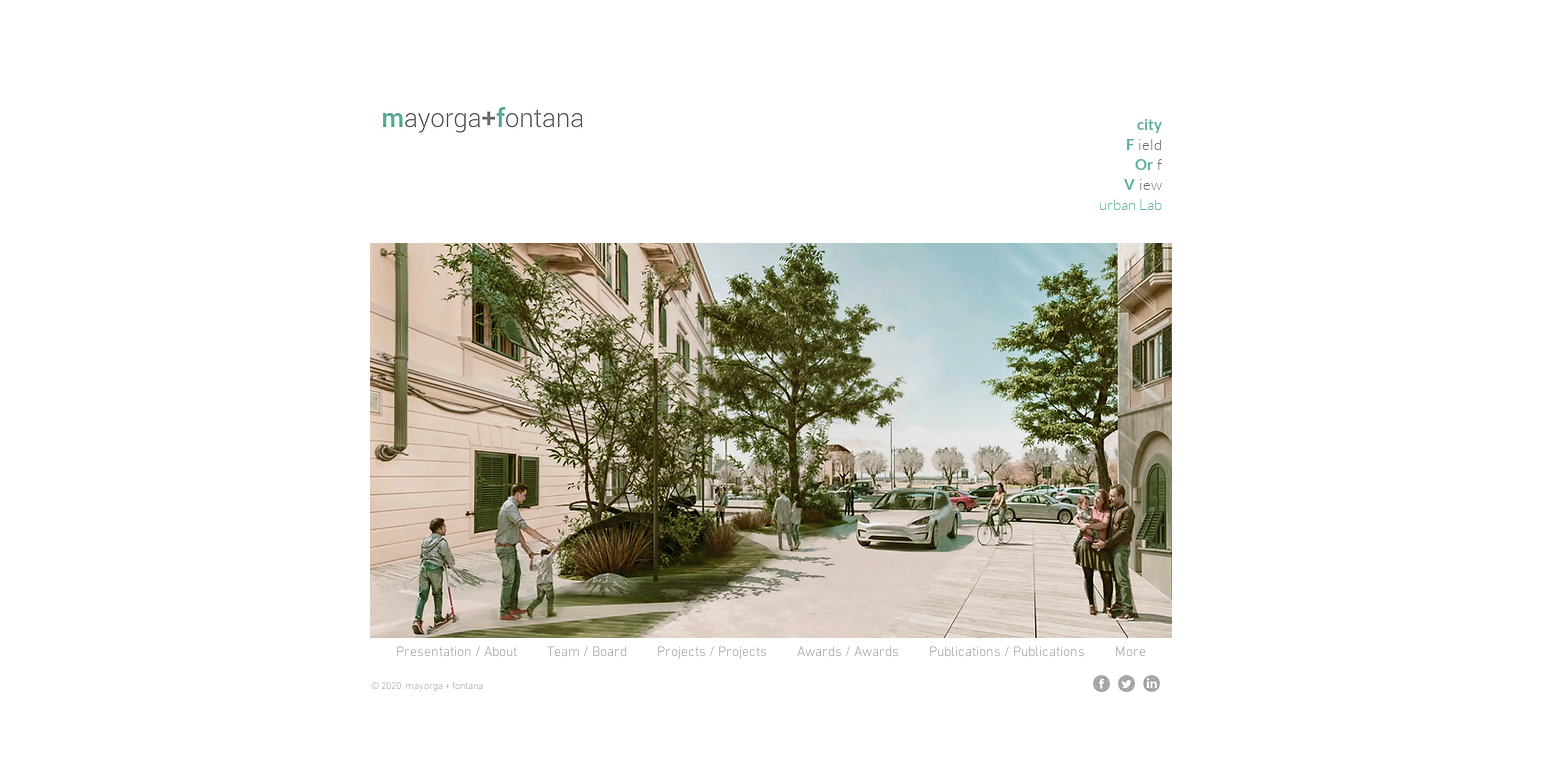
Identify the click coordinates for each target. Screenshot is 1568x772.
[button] (771, 440)
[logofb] (1101, 683)
